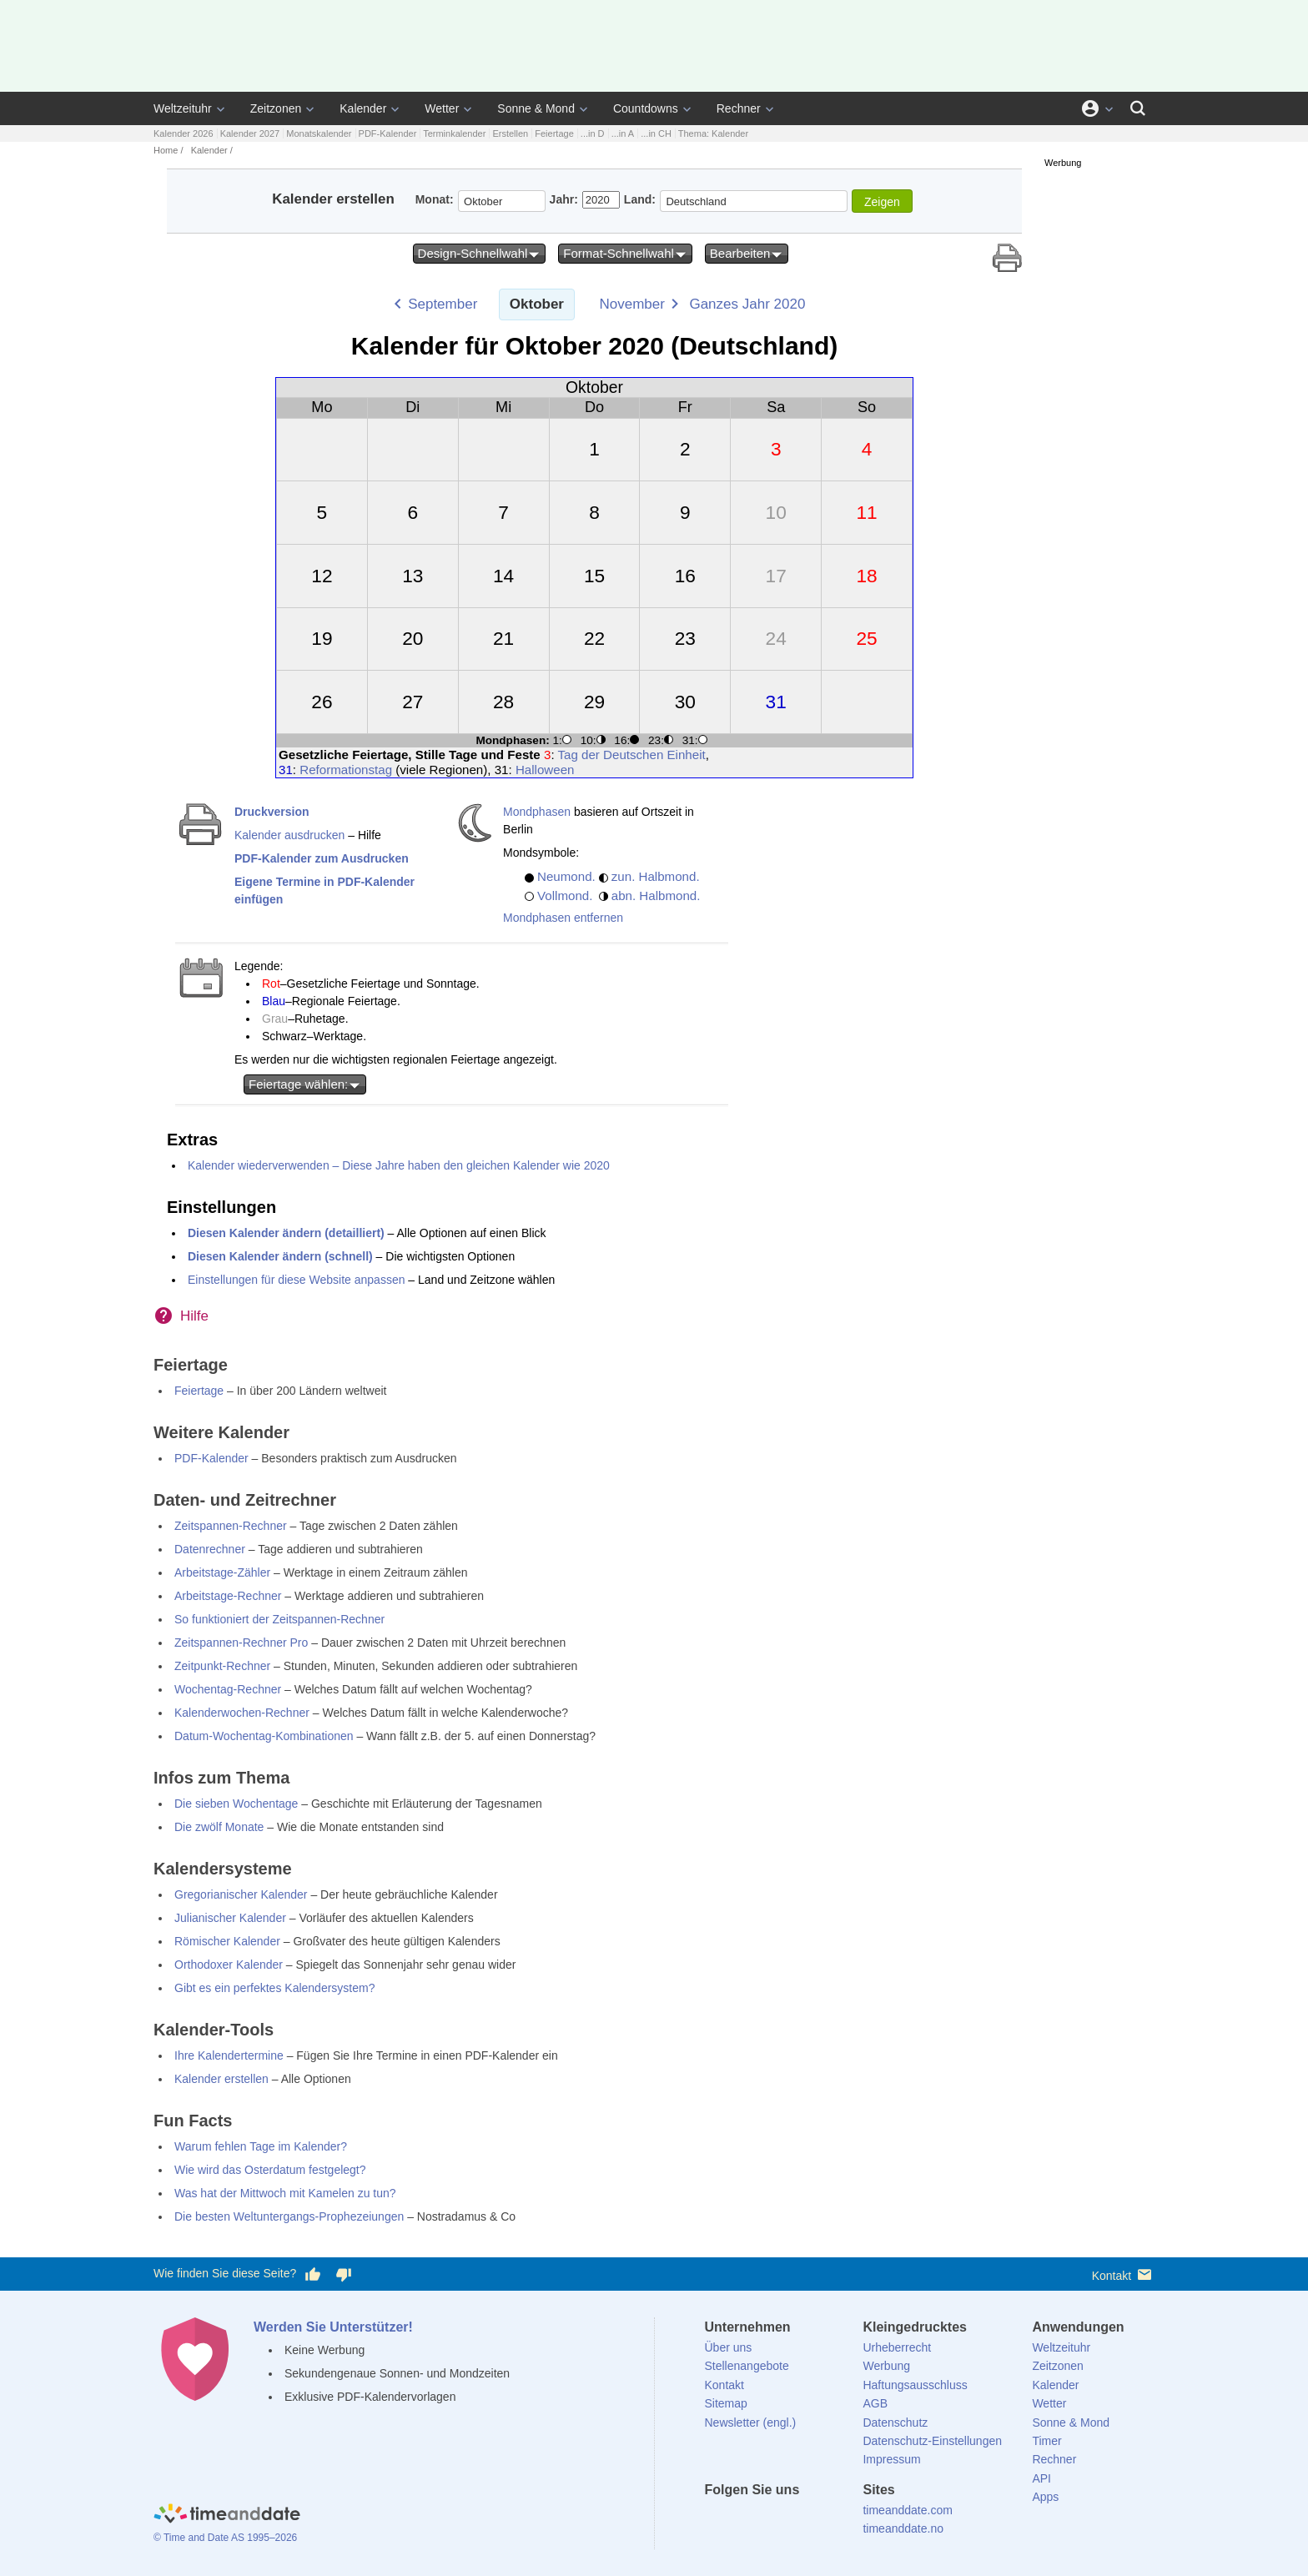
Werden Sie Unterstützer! (333, 2327)
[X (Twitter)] (744, 2520)
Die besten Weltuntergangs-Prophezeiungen (289, 2216)
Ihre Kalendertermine (229, 2055)
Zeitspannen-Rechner (230, 1525)
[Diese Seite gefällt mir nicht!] (343, 2274)
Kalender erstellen (221, 2078)
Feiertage (554, 133)
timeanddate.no (903, 2528)
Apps (1045, 2496)
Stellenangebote (747, 2365)
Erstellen (510, 133)
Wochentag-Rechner (227, 1689)
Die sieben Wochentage (236, 1803)
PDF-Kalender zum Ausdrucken (321, 858)
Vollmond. (564, 895)
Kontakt (1123, 2274)
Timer (1046, 2441)
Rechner (739, 108)
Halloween (545, 769)
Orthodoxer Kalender (228, 1964)
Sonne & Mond (536, 108)
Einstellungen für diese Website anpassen (296, 1279)
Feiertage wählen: (305, 1084)
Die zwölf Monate (219, 1827)
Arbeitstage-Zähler (222, 1572)
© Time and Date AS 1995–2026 (225, 2537)
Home (165, 150)
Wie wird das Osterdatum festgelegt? (270, 2169)
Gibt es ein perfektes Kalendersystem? (274, 1988)
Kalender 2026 (183, 133)
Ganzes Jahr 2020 (747, 304)
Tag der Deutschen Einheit (632, 754)
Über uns (728, 2347)
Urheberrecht (897, 2347)
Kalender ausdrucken (289, 835)
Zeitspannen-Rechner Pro (241, 1642)
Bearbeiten (747, 253)
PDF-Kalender (388, 133)
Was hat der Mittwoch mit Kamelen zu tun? (285, 2193)
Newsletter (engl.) (751, 2422)
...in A (623, 133)
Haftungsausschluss (915, 2385)
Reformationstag (345, 769)
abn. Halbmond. (656, 895)
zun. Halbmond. (655, 876)
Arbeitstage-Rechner (227, 1595)
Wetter (442, 108)
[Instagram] (801, 2520)
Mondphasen (537, 811)
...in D (593, 133)
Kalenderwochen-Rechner (241, 1712)
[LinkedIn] (773, 2520)
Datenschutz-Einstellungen (932, 2441)
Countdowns (645, 108)
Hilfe (194, 1316)
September (442, 304)
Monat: (434, 199)
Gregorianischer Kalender (241, 1894)
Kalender (363, 108)
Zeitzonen (275, 108)
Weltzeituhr (182, 108)
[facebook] (717, 2520)
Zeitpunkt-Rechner (222, 1666)
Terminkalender (454, 133)
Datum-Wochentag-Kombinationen (264, 1736)
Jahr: (564, 199)
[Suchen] (1138, 108)
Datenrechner (209, 1549)
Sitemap (726, 2403)
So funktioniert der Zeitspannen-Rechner (279, 1619)
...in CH (656, 133)
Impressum (891, 2459)
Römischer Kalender (227, 1941)
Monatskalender (318, 133)
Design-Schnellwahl (479, 253)
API (1041, 2478)
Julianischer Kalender (230, 1917)
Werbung (886, 2365)
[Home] (226, 2516)
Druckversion (271, 811)
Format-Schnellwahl (625, 253)
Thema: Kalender (713, 133)
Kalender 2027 (250, 133)
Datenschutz (895, 2422)
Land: (640, 199)
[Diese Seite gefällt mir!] (312, 2274)
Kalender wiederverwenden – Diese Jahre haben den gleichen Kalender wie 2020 (399, 1165)
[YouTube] (830, 2520)
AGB (875, 2403)
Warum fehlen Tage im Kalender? (260, 2146)
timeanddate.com (907, 2510)
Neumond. (566, 876)
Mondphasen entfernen (563, 917)
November (632, 304)
